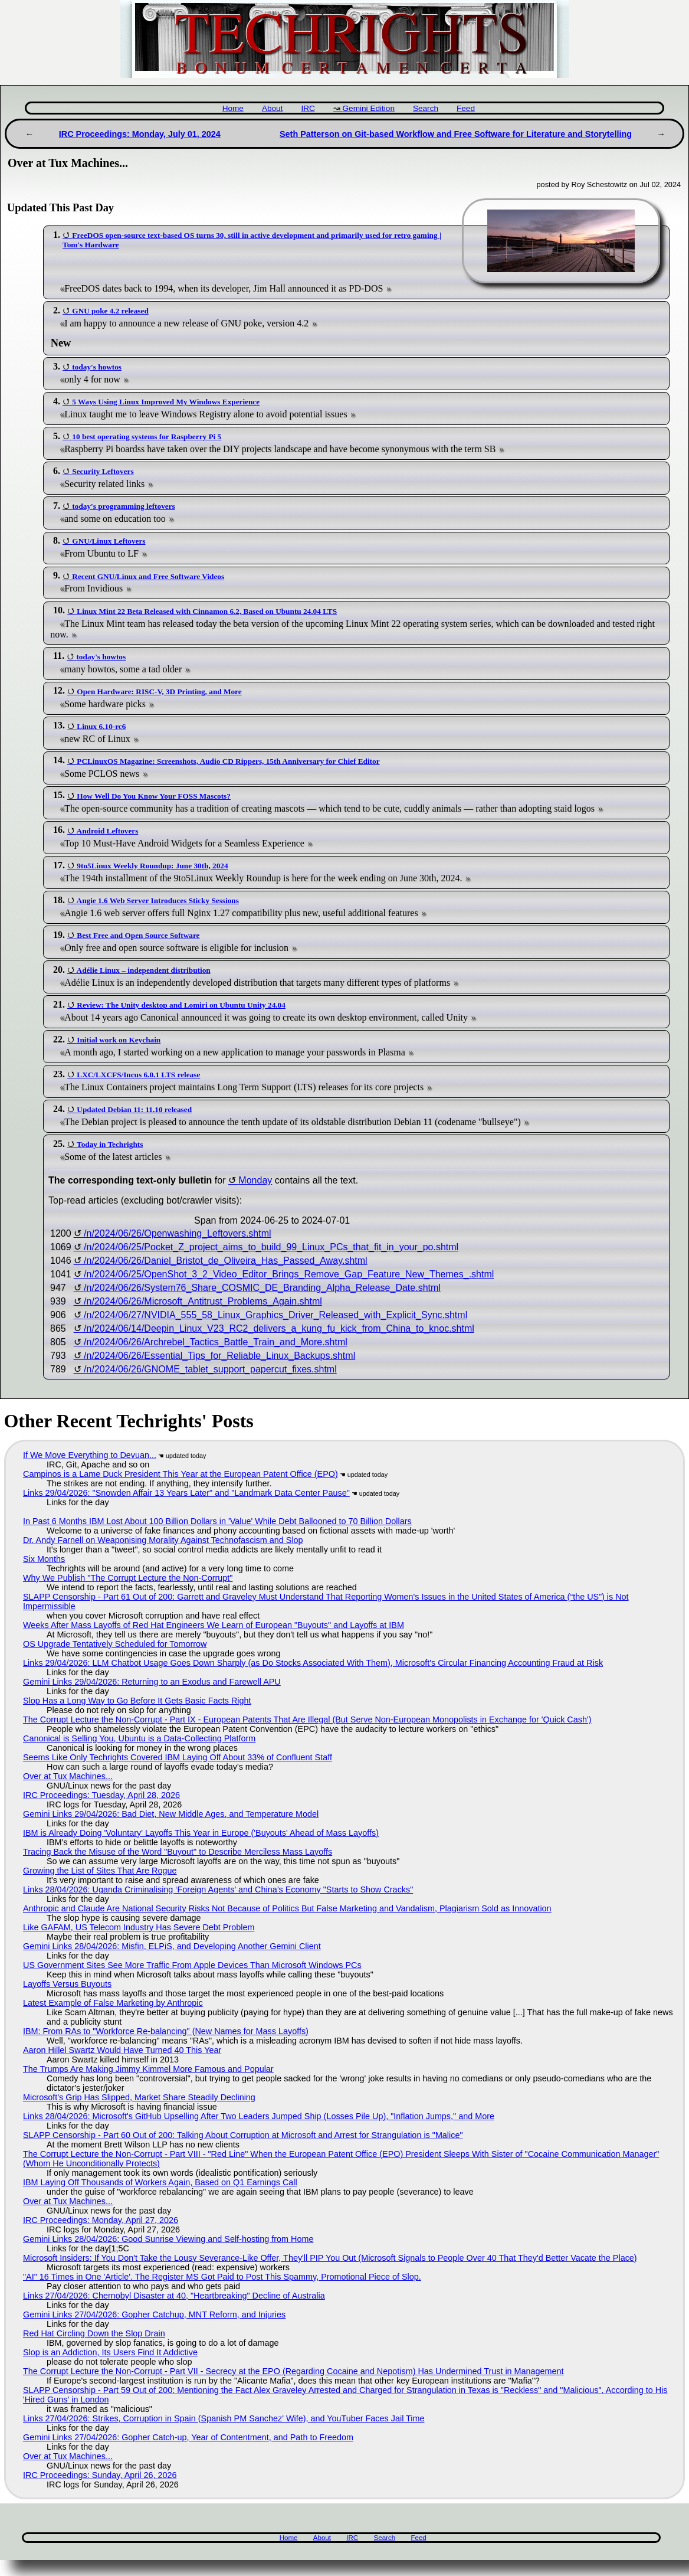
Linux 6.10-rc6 (101, 726)
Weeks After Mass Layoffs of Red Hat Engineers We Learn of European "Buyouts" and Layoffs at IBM (213, 1625)
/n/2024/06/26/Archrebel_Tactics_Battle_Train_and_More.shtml (215, 1342)
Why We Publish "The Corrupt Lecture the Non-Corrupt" (127, 1578)
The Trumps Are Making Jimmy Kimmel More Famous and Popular (148, 2069)
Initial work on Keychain (118, 1039)
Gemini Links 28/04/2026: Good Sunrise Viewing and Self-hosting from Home (168, 2239)
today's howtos (97, 366)
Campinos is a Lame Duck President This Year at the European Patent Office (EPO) (180, 1474)
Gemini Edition (369, 108)
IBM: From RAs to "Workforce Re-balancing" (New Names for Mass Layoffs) (166, 2031)
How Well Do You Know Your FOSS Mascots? (154, 796)
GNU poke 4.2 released (110, 310)
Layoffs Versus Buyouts (67, 1984)
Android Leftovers (108, 830)
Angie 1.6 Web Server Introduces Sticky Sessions (158, 900)
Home (233, 108)
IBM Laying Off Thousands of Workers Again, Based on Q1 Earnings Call (160, 2182)
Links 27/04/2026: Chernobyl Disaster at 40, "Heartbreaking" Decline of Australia (174, 2295)
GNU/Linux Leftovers (108, 541)
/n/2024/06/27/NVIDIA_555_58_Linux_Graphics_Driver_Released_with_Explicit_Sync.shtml (275, 1315)
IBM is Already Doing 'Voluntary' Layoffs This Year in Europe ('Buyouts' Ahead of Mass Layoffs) (201, 1833)
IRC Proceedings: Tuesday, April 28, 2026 (101, 1795)
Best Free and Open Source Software (138, 935)
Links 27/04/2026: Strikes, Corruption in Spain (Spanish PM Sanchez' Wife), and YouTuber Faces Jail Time (224, 2418)
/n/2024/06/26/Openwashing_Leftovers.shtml (177, 1233)
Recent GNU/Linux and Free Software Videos (148, 576)
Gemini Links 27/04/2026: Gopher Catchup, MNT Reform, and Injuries (154, 2314)
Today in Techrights (110, 1144)
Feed (466, 108)
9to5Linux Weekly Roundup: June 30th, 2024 (152, 865)
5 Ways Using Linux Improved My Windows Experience (166, 401)
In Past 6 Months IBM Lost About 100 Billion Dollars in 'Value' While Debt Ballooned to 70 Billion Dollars (217, 1521)
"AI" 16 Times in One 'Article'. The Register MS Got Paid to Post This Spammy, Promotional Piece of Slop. (222, 2276)
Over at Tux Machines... (68, 1776)
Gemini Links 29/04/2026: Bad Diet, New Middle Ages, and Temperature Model (171, 1814)
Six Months (44, 1559)
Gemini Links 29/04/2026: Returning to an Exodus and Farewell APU (152, 1681)
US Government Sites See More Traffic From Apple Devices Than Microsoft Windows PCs (192, 1965)
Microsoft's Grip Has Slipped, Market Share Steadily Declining (139, 2097)
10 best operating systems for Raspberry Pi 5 (146, 436)
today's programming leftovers (123, 506)
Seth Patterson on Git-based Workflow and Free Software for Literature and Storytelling (456, 134)
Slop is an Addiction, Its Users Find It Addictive (110, 2352)
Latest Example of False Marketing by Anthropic (113, 2003)
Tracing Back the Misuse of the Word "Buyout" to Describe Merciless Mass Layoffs (177, 1851)
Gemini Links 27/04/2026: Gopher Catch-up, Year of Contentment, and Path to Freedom (188, 2437)
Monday (255, 1180)
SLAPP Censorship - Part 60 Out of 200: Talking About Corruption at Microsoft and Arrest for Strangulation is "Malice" (243, 2135)
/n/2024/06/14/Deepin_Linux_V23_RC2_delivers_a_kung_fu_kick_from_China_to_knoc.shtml (279, 1328)
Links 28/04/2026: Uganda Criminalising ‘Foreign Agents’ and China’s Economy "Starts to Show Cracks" (218, 1889)
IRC (307, 108)
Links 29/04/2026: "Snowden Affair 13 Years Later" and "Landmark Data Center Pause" (186, 1493)
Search (425, 108)
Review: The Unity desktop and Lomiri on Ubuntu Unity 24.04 (181, 1005)
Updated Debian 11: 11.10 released (134, 1109)
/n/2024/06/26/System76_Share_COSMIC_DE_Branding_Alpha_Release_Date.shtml (262, 1288)
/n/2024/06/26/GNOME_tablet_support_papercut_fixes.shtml (210, 1369)
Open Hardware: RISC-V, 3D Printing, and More (159, 691)
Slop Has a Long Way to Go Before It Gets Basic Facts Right (137, 1700)
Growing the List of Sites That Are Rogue (100, 1870)
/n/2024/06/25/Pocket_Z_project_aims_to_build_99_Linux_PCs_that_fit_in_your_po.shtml (271, 1247)
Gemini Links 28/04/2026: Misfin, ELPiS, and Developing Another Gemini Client (172, 1946)
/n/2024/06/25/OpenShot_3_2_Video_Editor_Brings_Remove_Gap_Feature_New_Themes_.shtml (289, 1274)
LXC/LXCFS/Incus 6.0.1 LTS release (138, 1074)
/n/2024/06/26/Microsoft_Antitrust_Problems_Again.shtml (203, 1301)
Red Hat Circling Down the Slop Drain (94, 2333)
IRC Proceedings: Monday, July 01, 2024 (140, 134)
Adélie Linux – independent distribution (144, 970)
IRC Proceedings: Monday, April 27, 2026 (100, 2220)
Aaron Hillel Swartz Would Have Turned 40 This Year (122, 2050)
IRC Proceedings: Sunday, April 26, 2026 (100, 2475)
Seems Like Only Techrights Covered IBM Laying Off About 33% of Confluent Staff (177, 1757)
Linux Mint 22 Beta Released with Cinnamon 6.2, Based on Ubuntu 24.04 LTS (207, 611)
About (272, 108)
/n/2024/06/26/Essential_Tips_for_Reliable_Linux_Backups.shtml (219, 1356)
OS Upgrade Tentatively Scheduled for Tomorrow (114, 1644)
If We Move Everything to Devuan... (89, 1455)
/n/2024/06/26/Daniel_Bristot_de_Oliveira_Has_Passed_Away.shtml (226, 1261)
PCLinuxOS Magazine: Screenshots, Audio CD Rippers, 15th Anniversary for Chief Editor (228, 761)
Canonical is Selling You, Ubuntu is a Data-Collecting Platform (139, 1738)
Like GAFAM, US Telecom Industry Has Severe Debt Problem (138, 1927)
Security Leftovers (102, 471)
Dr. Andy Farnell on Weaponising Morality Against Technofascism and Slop (163, 1540)
